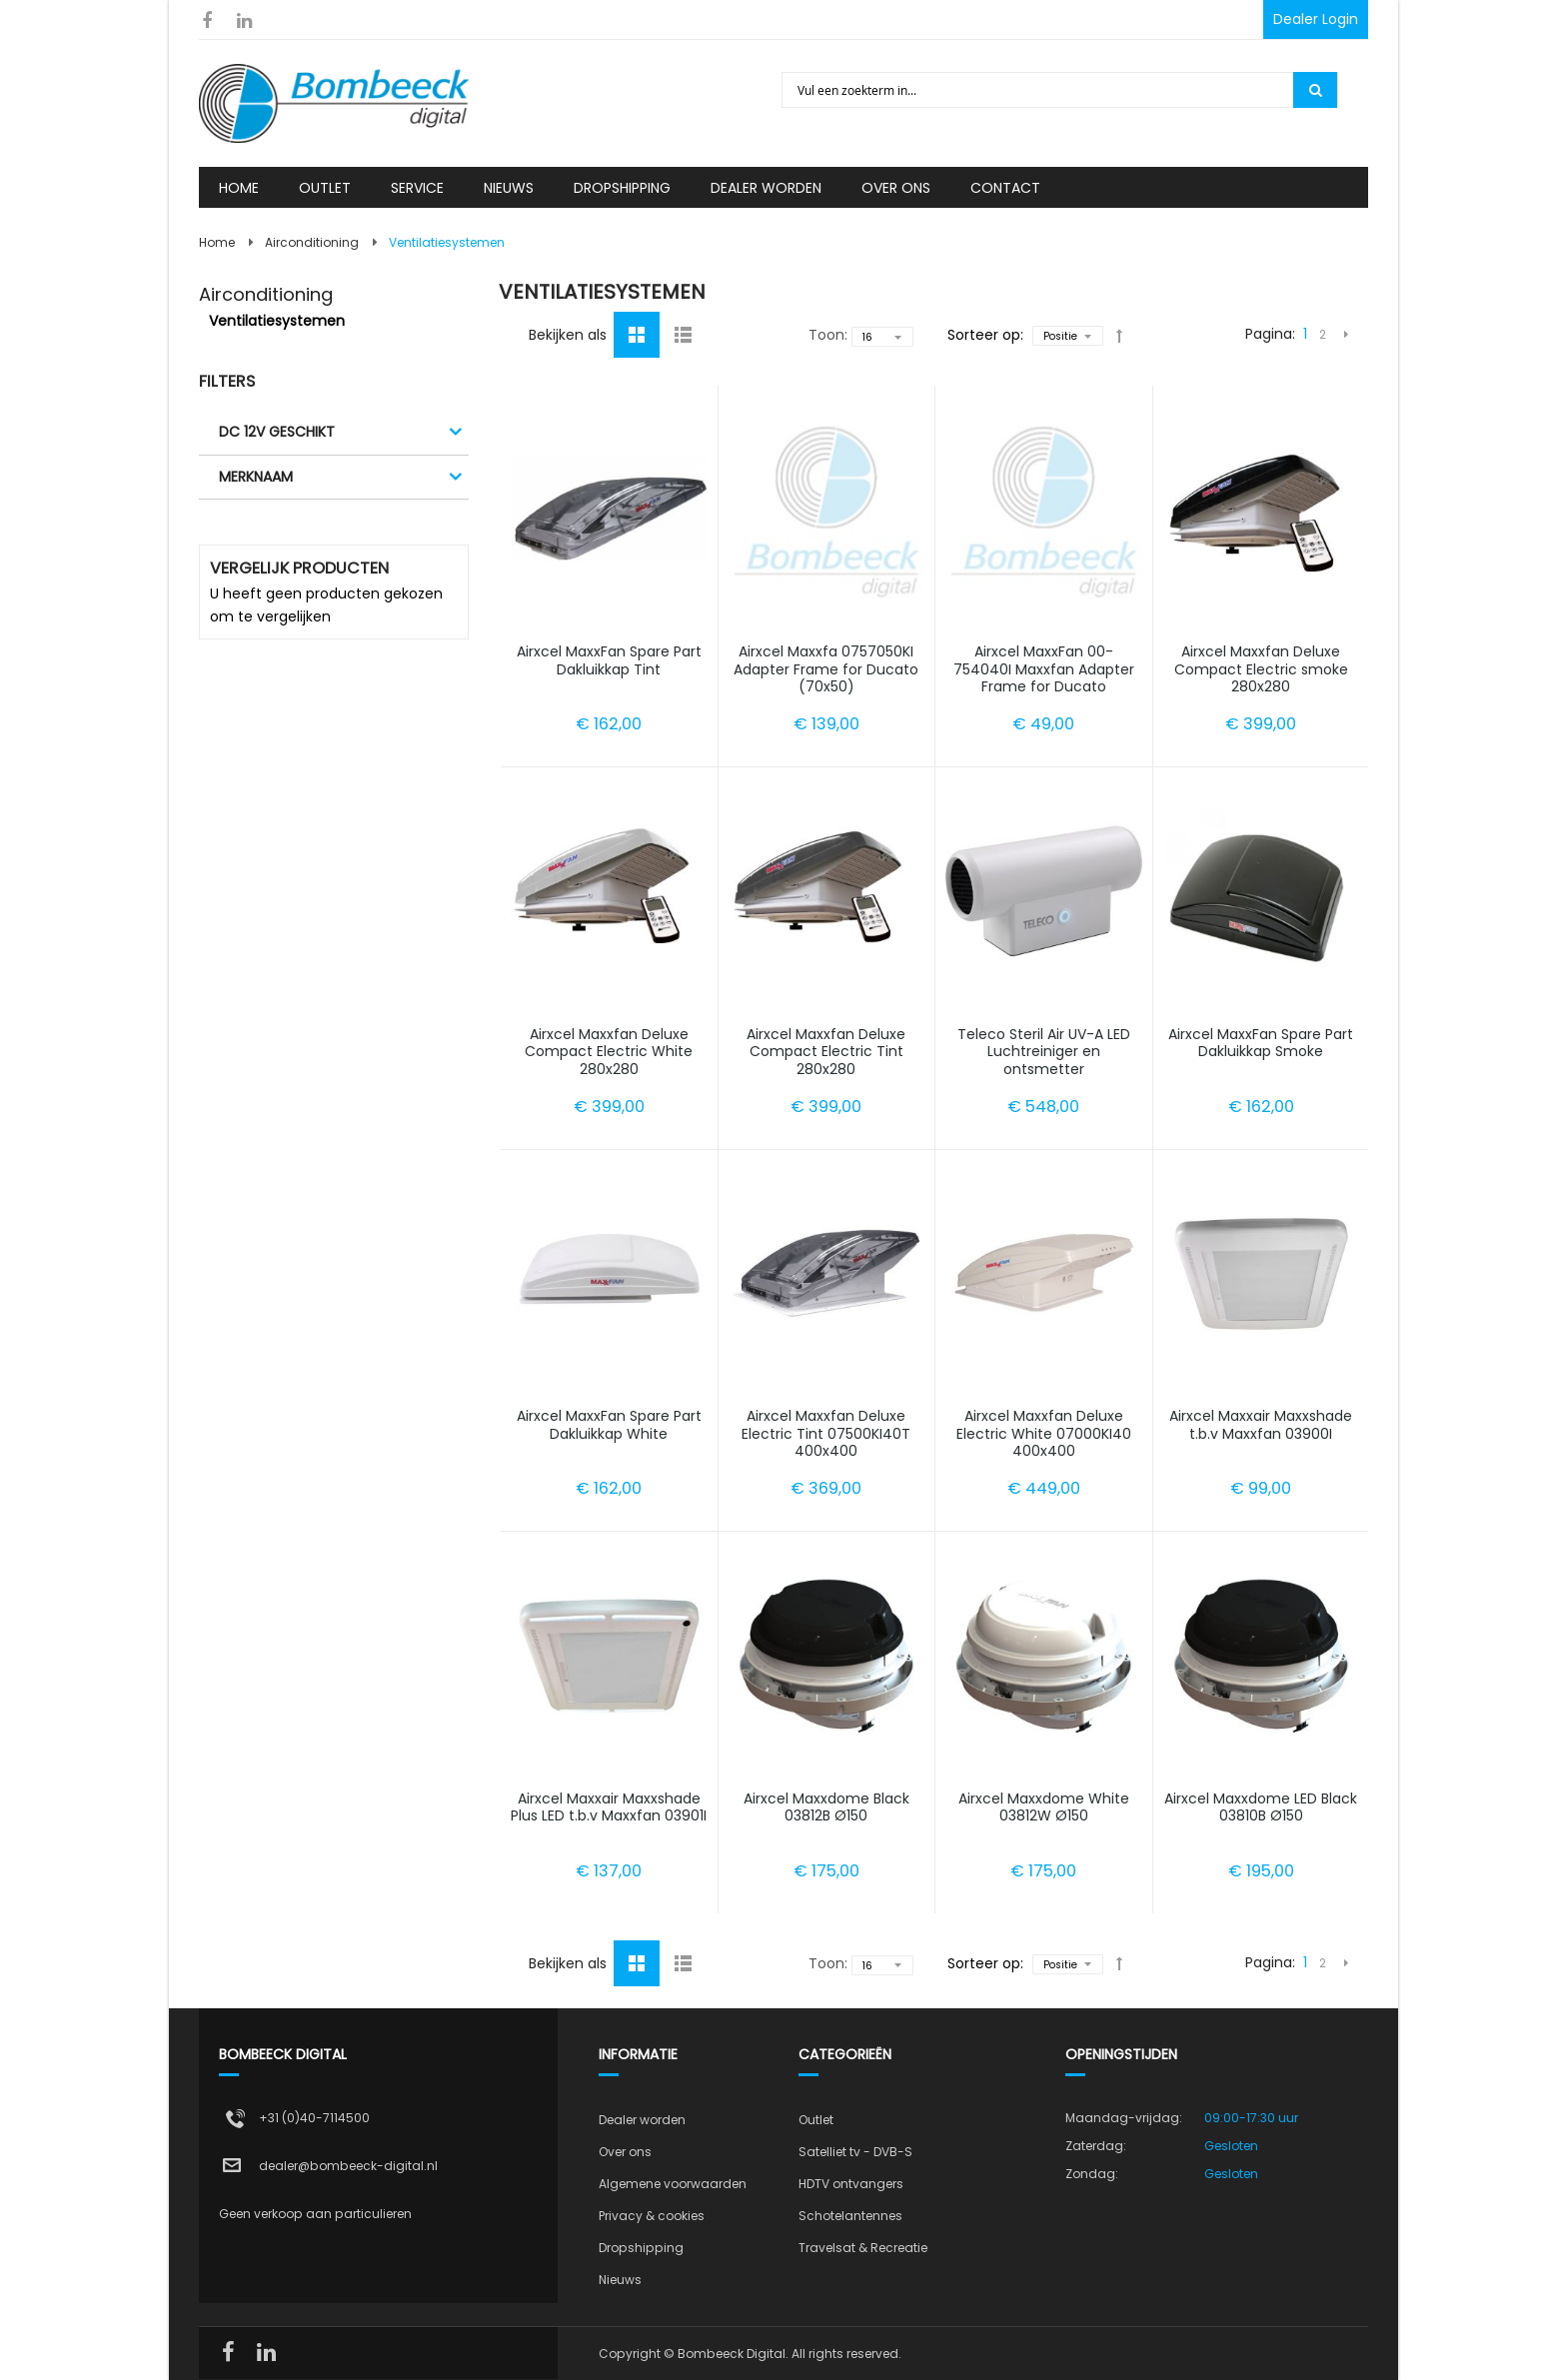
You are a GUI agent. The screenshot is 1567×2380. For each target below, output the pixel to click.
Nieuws (620, 2279)
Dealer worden (642, 2119)
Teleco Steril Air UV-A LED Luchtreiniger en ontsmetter (1043, 1051)
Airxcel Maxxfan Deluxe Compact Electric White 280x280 (609, 1051)
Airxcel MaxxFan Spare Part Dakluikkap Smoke (1260, 1043)
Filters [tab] (227, 381)
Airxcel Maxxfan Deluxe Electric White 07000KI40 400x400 (1043, 1433)
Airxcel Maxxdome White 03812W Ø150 (1043, 1807)
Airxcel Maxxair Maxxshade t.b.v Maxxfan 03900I (1260, 1425)
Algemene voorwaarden (673, 2183)
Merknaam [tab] (256, 477)
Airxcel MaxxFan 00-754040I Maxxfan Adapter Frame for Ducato (1043, 668)
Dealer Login (1315, 19)
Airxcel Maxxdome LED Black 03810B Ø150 (1260, 1807)
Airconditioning (312, 242)
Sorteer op (983, 335)
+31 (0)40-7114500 (314, 2117)
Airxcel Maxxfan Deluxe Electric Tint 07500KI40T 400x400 (826, 1433)
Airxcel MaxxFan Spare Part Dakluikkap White (609, 1425)
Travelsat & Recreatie (862, 2247)
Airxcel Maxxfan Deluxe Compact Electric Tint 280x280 (826, 1051)
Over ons (625, 2151)
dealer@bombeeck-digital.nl (348, 2165)
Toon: (827, 335)
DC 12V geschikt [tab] (277, 432)
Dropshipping (641, 2247)
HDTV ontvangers (850, 2183)
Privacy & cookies (652, 2215)
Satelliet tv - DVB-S (855, 2151)
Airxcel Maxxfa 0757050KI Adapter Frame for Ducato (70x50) (826, 668)
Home (217, 242)
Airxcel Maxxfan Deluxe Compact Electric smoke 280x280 (1261, 668)
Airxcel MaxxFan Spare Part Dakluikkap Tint (609, 660)
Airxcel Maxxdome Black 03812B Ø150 (826, 1807)
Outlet (815, 2119)
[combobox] (1039, 90)
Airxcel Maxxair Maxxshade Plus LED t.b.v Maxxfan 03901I (609, 1807)
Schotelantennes (850, 2215)
